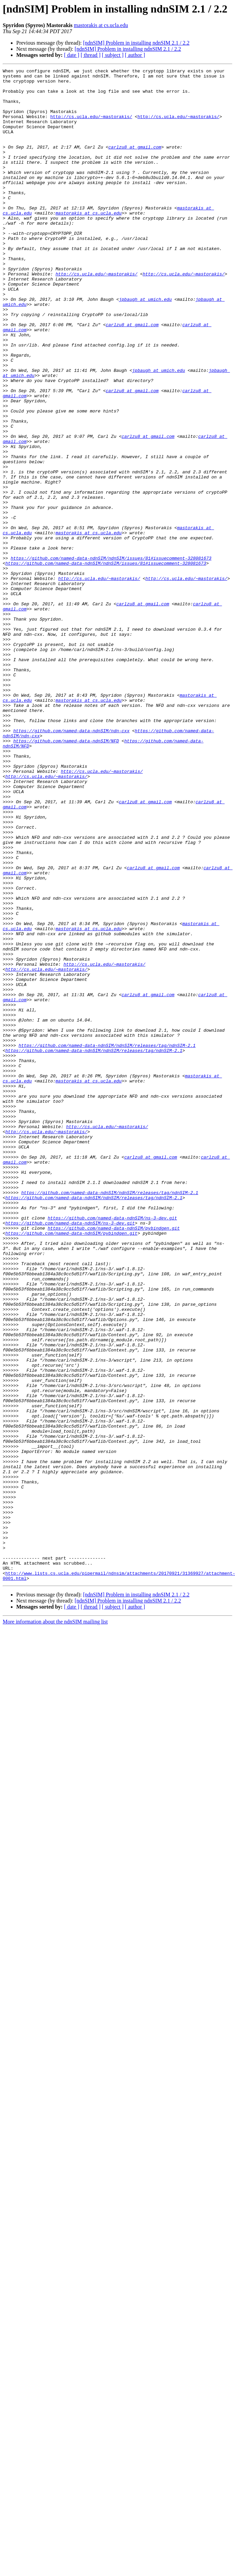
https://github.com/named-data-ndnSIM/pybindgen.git (114, 1460)
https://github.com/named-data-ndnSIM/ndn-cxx (71, 863)
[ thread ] (91, 55)
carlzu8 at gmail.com (134, 163)
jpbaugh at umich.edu (145, 346)
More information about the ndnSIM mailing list (55, 1924)
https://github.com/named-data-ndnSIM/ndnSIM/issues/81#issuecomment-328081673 (110, 656)
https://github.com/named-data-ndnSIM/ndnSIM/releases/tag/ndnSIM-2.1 (107, 1241)
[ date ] (71, 55)
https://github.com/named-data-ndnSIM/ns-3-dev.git (112, 1448)
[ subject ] (113, 55)
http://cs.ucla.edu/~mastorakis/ (91, 127)
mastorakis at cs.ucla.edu (101, 25)
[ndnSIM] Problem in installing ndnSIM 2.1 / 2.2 (136, 43)
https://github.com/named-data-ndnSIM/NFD (66, 876)
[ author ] (135, 55)
